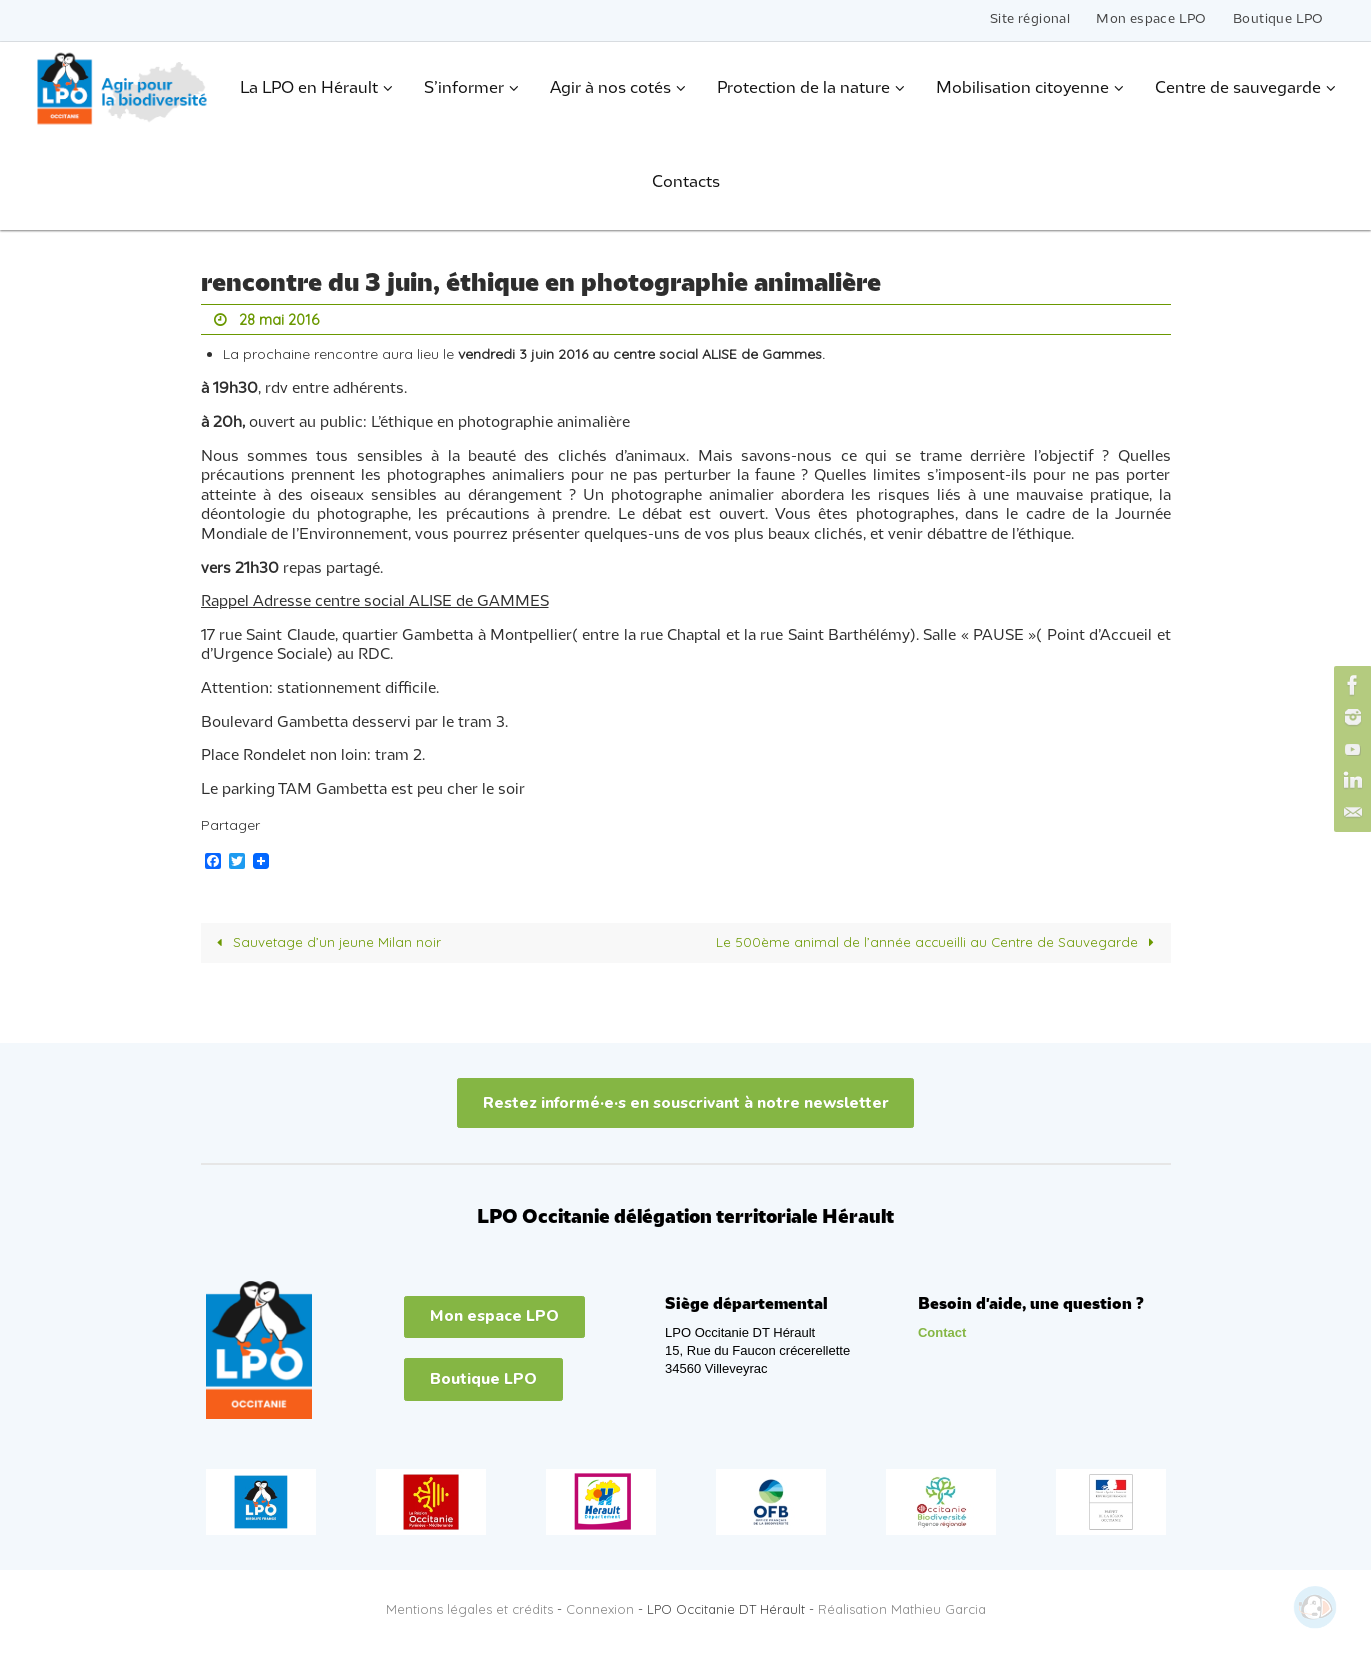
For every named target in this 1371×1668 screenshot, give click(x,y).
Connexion (600, 1608)
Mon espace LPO (1151, 19)
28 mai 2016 (282, 319)
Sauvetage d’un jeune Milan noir (327, 941)
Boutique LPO (1278, 19)
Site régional (1030, 19)
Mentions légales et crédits (469, 1608)
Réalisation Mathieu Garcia (902, 1608)
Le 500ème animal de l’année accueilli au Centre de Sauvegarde (936, 941)
